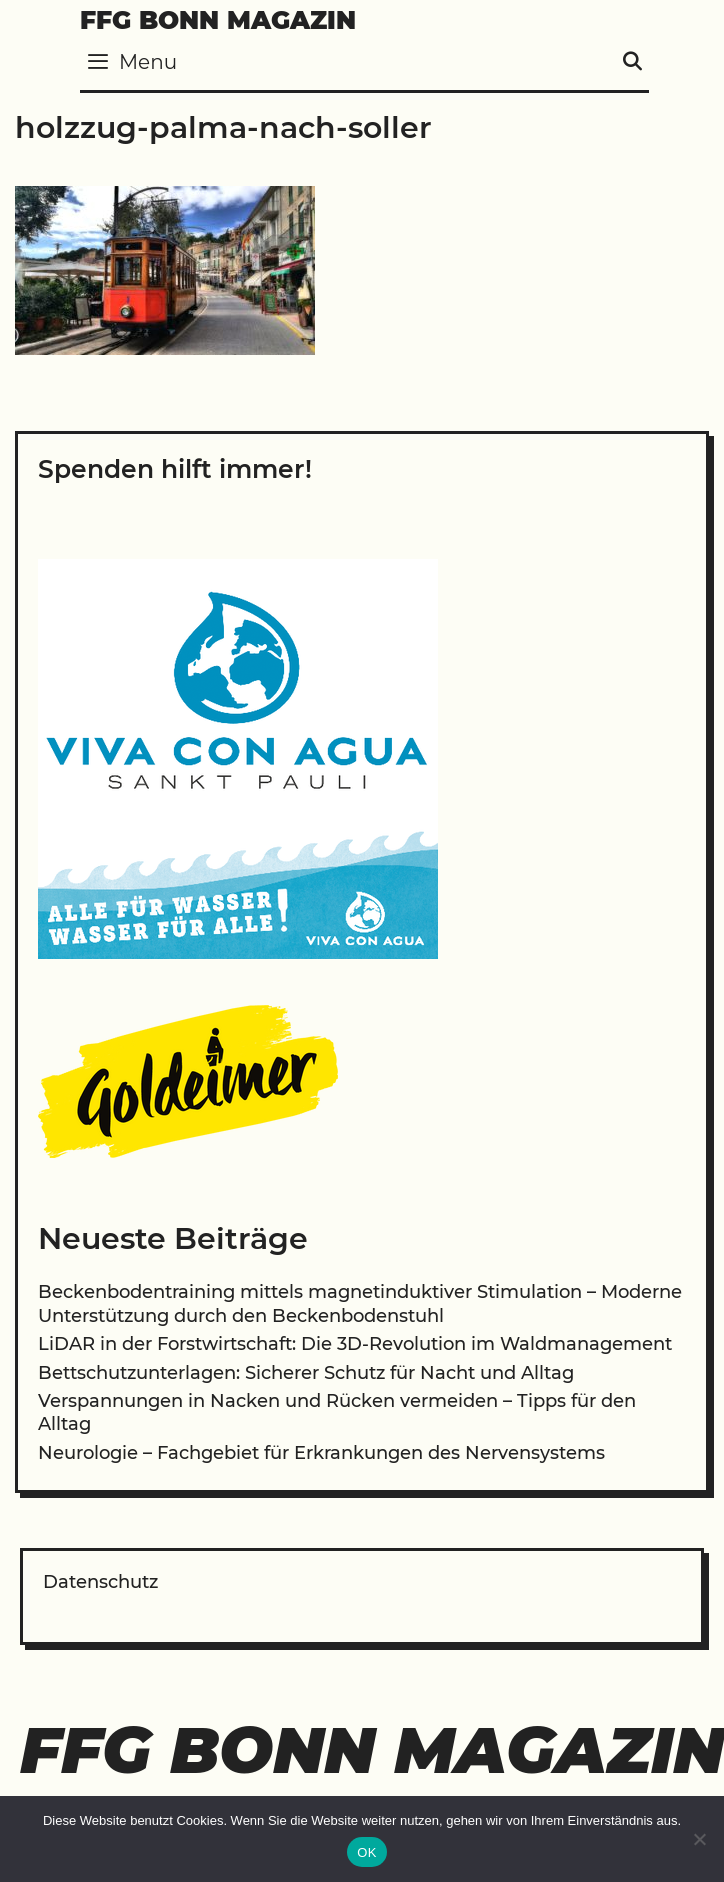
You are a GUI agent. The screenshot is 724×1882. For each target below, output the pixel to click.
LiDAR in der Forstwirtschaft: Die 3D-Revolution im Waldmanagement (355, 1344)
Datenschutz (100, 1582)
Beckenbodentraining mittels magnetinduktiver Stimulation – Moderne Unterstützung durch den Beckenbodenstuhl (360, 1303)
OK (366, 1852)
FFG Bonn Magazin (218, 20)
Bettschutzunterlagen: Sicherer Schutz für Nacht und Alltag (306, 1373)
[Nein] (699, 1839)
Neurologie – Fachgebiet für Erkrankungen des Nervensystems (321, 1453)
